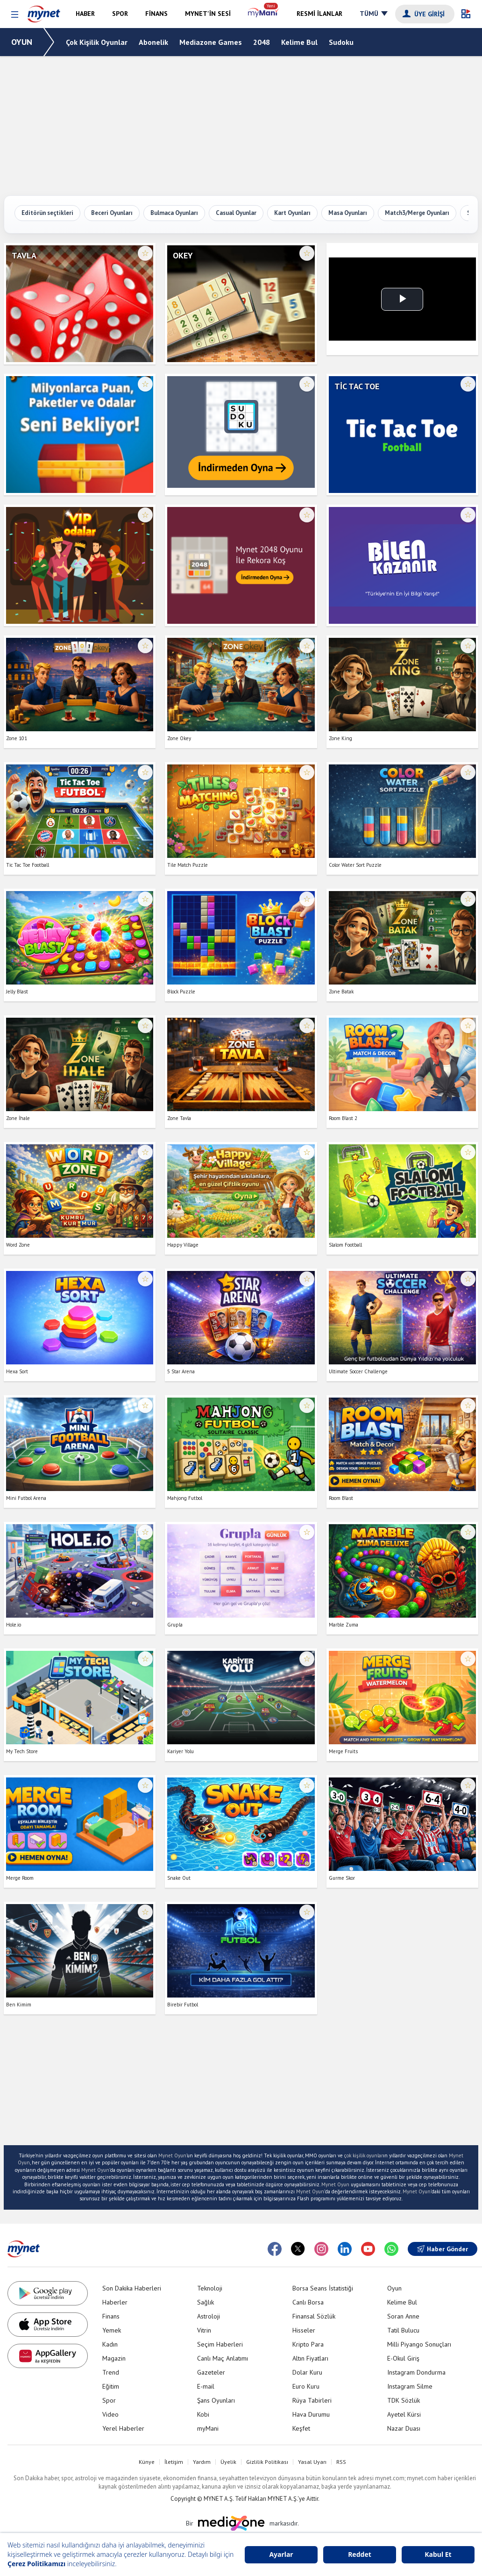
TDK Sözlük (403, 2400)
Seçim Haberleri (220, 2344)
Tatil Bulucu (403, 2330)
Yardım (202, 2462)
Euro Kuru (305, 2386)
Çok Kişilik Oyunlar (97, 42)
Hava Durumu (311, 2414)
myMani (208, 2428)
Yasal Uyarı (312, 2462)
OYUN (21, 41)
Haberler (115, 2302)
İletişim (173, 2462)
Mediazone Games (210, 42)
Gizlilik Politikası (267, 2462)
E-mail (205, 2386)
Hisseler (303, 2330)
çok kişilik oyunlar (363, 2155)
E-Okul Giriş (403, 2358)
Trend (110, 2372)
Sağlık (205, 2302)
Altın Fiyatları (310, 2358)
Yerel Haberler (123, 2428)
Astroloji (208, 2316)
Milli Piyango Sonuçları (419, 2344)
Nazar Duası (403, 2428)
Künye (147, 2462)
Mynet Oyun (172, 2155)
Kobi (203, 2414)
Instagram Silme (409, 2386)
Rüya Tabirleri (312, 2400)
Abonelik (153, 42)
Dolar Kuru (307, 2372)
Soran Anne (403, 2316)
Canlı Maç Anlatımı (222, 2358)
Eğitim (110, 2386)
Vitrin (204, 2330)
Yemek (111, 2330)
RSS (341, 2462)
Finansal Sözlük (313, 2316)
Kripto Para (308, 2344)
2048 (261, 42)
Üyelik (228, 2462)
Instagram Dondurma (416, 2372)
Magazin (114, 2358)
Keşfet (301, 2428)
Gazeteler (211, 2372)
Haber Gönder (442, 2249)
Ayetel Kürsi (404, 2414)
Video (110, 2414)
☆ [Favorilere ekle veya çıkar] (145, 253)
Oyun (394, 2288)
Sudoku (341, 42)
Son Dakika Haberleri (131, 2288)
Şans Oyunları (216, 2400)
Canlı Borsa (308, 2302)
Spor (109, 2400)
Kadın (110, 2344)
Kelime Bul (299, 42)
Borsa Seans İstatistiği (322, 2288)
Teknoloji (209, 2288)
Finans (111, 2316)
